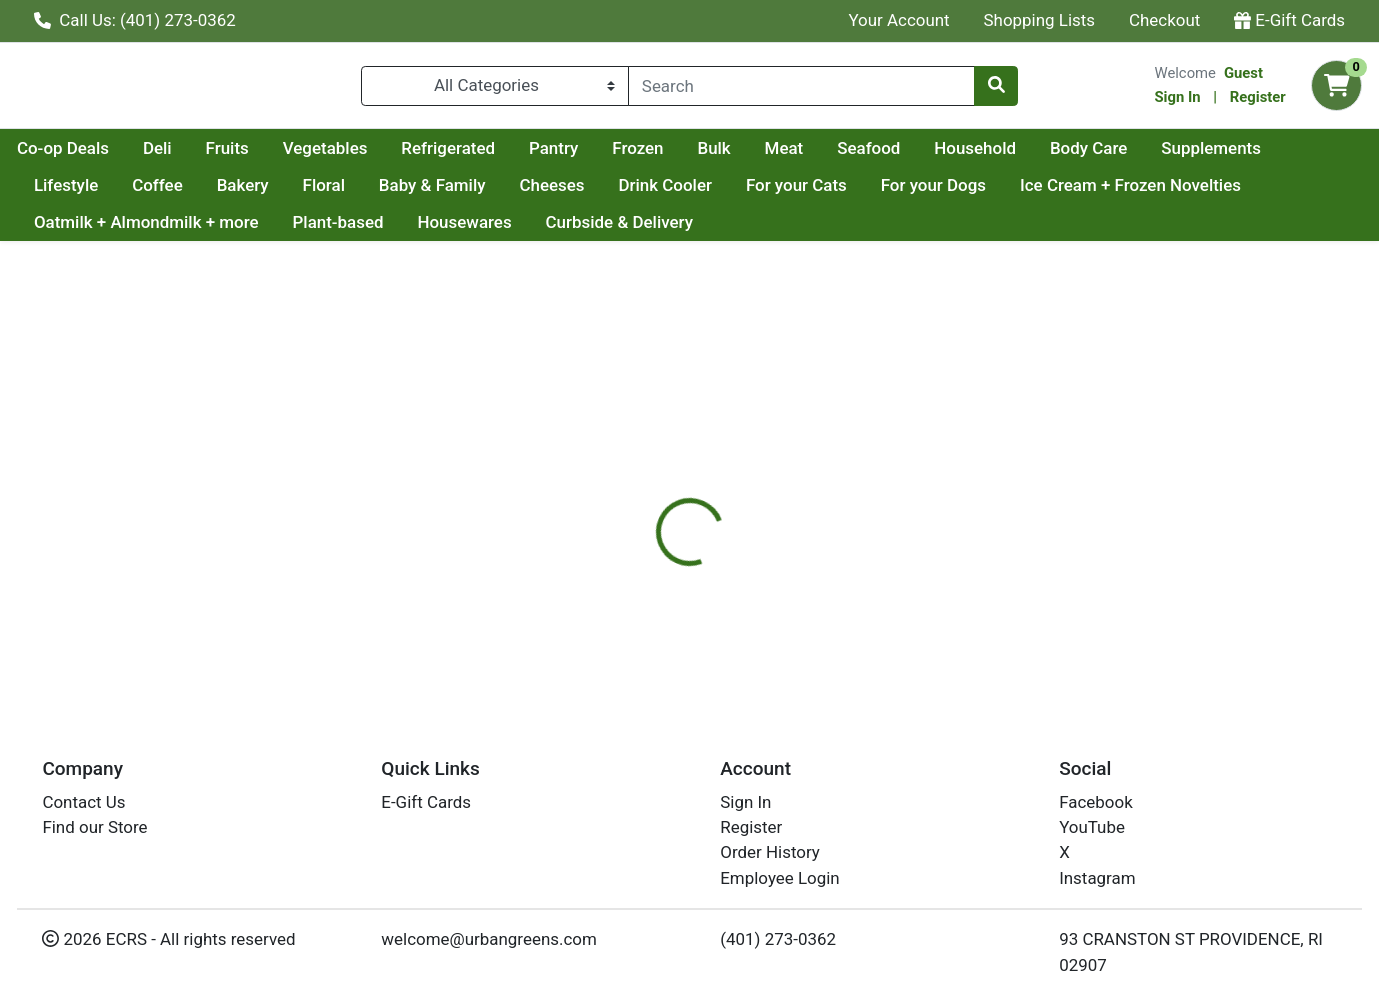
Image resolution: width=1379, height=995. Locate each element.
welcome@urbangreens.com (489, 939)
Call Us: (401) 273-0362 (135, 20)
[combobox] (801, 90)
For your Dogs (1066, 193)
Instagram (1097, 878)
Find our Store (94, 827)
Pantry (743, 156)
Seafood (1058, 156)
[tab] (631, 479)
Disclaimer (725, 479)
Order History (770, 852)
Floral (457, 193)
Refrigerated (638, 156)
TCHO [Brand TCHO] (808, 606)
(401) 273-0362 (778, 939)
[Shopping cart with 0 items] (1336, 90)
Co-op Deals (253, 156)
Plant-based (592, 231)
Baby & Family (565, 193)
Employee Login (779, 878)
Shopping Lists (1040, 20)
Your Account (898, 20)
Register (1258, 101)
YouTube (1092, 827)
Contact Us (83, 802)
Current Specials (96, 156)
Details (631, 479)
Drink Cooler (799, 193)
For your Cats (930, 193)
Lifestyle (200, 193)
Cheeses (685, 193)
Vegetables (515, 156)
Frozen (827, 156)
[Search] (801, 90)
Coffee (291, 193)
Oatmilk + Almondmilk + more (401, 231)
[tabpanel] (977, 590)
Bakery (376, 193)
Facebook (1096, 802)
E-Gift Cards (1289, 20)
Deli (347, 156)
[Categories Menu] (495, 90)
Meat (974, 156)
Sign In (1177, 101)
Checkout (1164, 20)
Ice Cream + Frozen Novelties (144, 231)
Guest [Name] (1243, 77)
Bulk (903, 156)
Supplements (84, 193)
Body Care (1278, 156)
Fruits (417, 156)
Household (1165, 156)
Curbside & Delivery (873, 231)
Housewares (719, 231)
